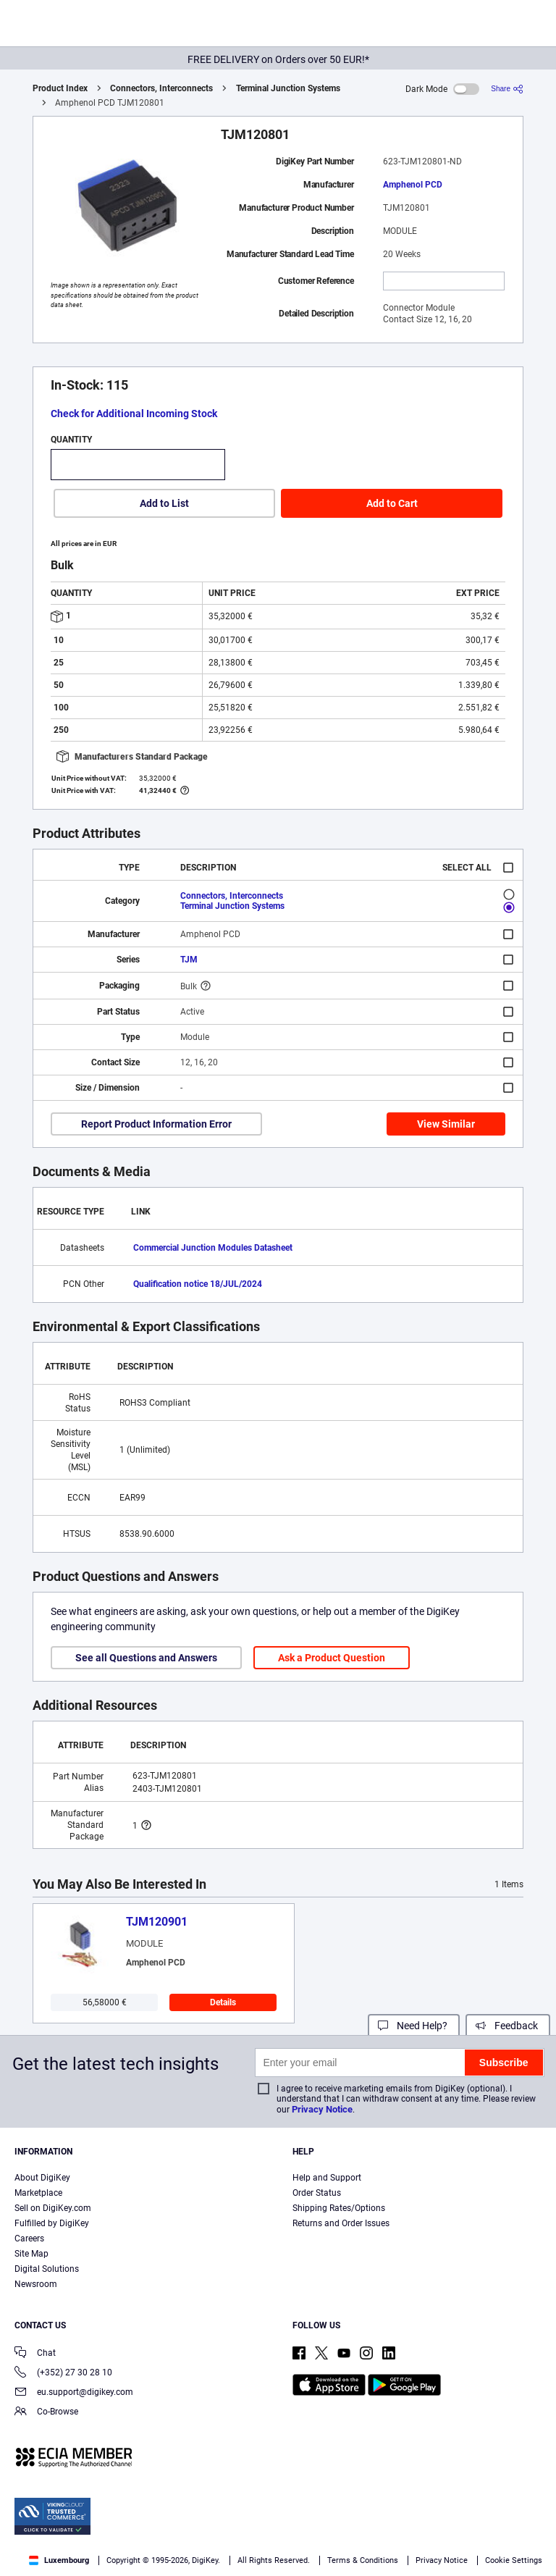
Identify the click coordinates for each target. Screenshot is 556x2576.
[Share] (507, 88)
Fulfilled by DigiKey (51, 2223)
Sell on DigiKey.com (52, 2208)
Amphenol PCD (412, 185)
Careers (29, 2238)
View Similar (446, 1124)
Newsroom (35, 2284)
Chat (35, 2354)
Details (223, 2002)
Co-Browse (46, 2413)
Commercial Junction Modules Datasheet (212, 1248)
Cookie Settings (513, 2560)
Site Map (31, 2254)
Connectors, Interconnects (161, 88)
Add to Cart (392, 503)
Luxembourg (59, 2560)
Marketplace (38, 2193)
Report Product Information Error (156, 1124)
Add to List (164, 503)
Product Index (60, 88)
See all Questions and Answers (146, 1658)
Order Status (316, 2193)
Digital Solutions (46, 2269)
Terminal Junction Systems (288, 88)
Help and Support (326, 2178)
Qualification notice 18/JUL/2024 (197, 1284)
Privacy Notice (322, 2109)
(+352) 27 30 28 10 (63, 2373)
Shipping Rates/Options (338, 2208)
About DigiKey (42, 2178)
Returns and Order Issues (340, 2223)
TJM (189, 960)
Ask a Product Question (331, 1658)
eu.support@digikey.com (73, 2393)
